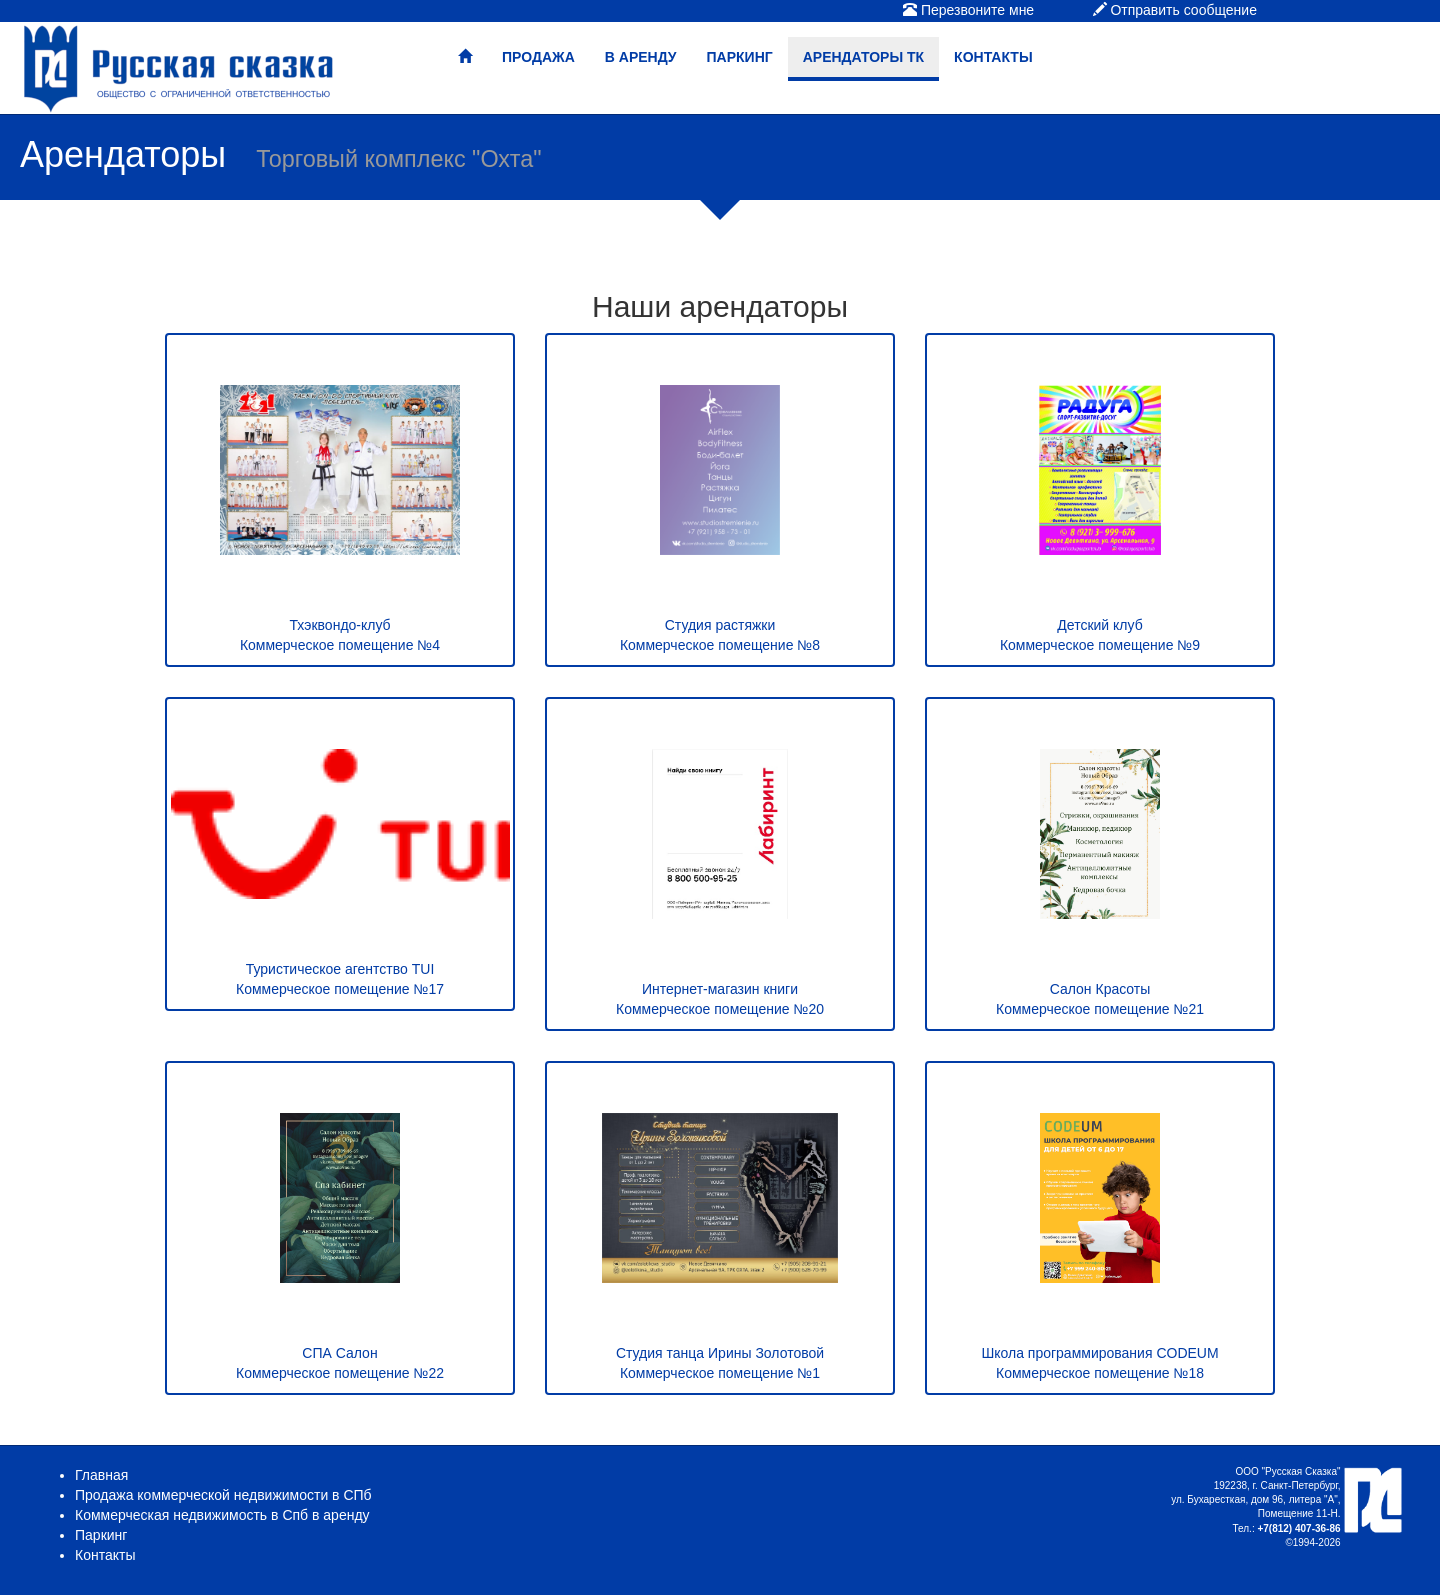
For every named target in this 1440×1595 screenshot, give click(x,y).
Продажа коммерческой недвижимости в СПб (223, 1495)
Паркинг (740, 57)
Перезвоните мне (968, 10)
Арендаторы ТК (863, 57)
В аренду (641, 57)
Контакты (993, 57)
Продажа (538, 57)
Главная (101, 1475)
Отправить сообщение (1175, 10)
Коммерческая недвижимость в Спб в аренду (222, 1515)
